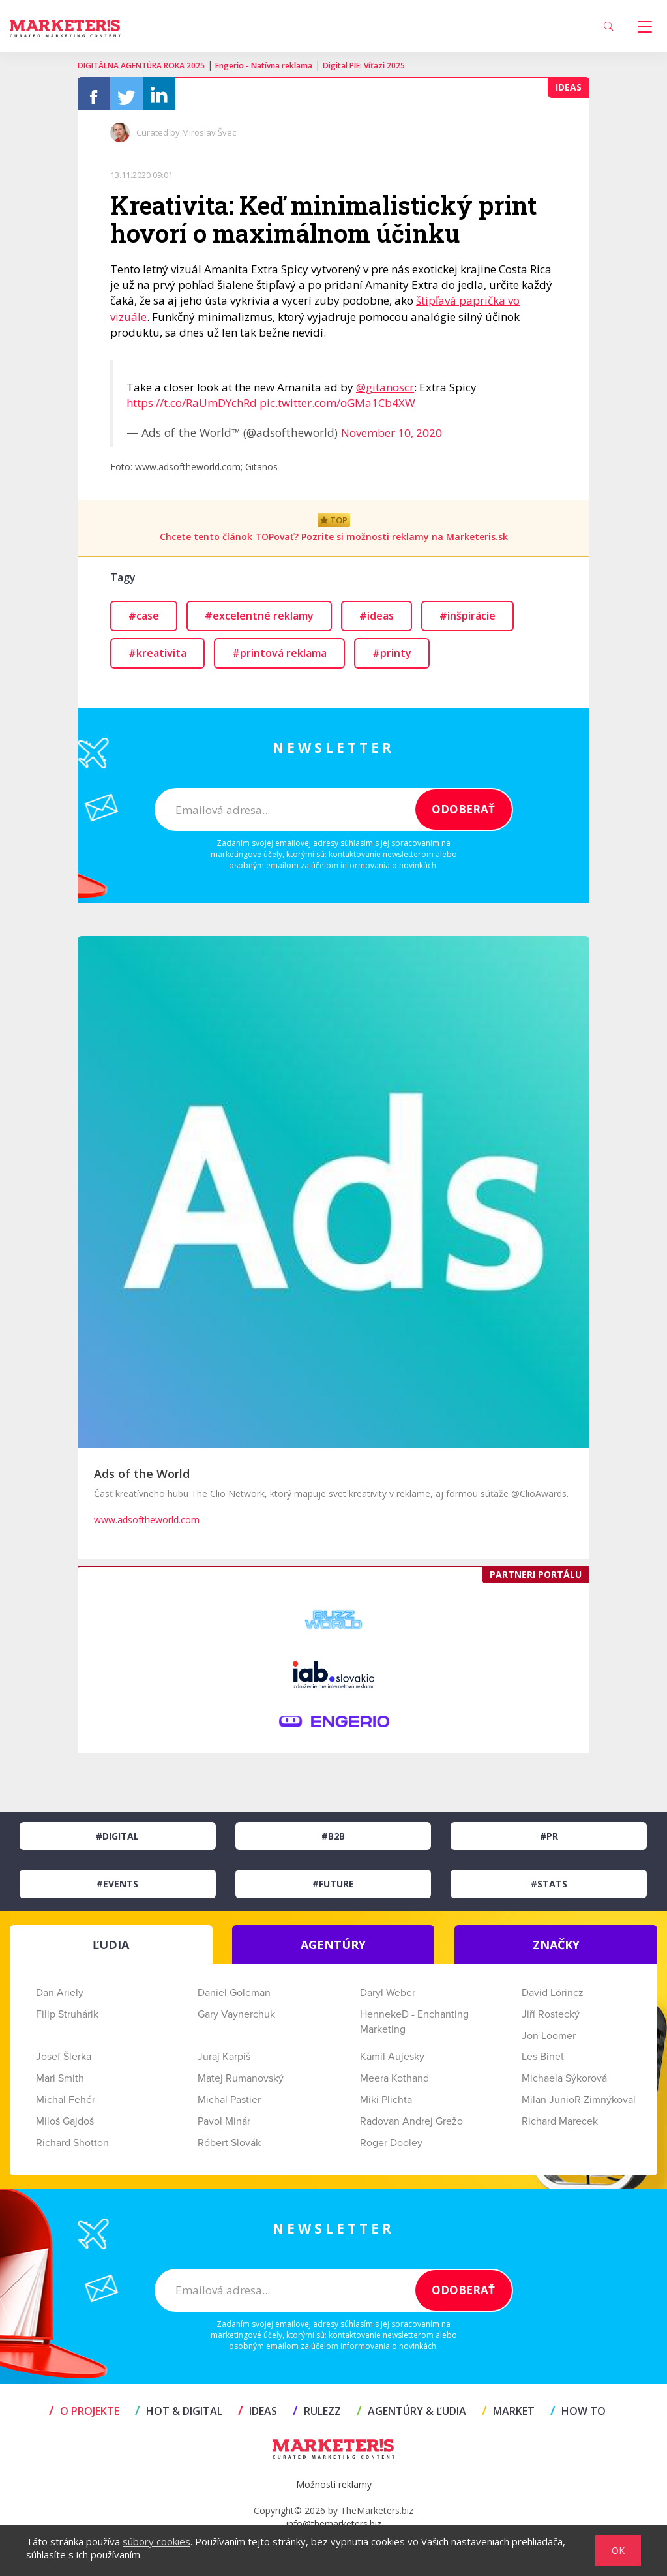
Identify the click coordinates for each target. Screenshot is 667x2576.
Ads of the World (142, 1480)
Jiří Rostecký (551, 2020)
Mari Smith (60, 2084)
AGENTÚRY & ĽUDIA (411, 2417)
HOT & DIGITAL (178, 2417)
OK (618, 2550)
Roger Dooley (391, 2149)
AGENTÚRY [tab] (333, 1951)
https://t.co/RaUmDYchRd (191, 409)
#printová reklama (279, 659)
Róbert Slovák (229, 2149)
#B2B (333, 1842)
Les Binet (543, 2063)
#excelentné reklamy (259, 622)
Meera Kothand (394, 2084)
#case (143, 622)
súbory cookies (156, 2541)
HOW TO (578, 2417)
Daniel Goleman (234, 1999)
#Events (117, 1890)
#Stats (549, 1890)
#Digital (117, 1842)
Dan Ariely (59, 1999)
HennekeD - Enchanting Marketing (414, 2028)
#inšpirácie (467, 622)
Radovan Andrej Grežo (411, 2127)
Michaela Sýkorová (564, 2084)
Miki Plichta (386, 2106)
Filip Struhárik (67, 2020)
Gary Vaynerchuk (236, 2020)
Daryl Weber (387, 1999)
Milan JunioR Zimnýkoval (579, 2106)
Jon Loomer (549, 2042)
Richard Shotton (72, 2149)
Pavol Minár (224, 2127)
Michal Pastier (229, 2106)
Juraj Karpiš (224, 2063)
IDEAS (257, 2417)
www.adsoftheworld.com (147, 1526)
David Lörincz (553, 1999)
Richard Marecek (560, 2127)
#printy (391, 659)
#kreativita (157, 659)
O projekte (84, 2417)
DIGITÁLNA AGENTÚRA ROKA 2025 (141, 65)
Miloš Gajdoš (65, 2127)
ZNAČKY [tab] (556, 1951)
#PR (549, 1842)
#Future (333, 1890)
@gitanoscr (385, 393)
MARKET (508, 2417)
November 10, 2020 (391, 439)
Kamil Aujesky (392, 2063)
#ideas (376, 622)
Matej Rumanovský (241, 2084)
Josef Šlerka (63, 2063)
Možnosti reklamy (334, 2491)
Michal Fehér (65, 2106)
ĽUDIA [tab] (111, 1951)
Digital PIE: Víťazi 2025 (364, 65)
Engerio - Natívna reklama (263, 65)
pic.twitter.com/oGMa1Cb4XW (337, 409)
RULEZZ (317, 2417)
